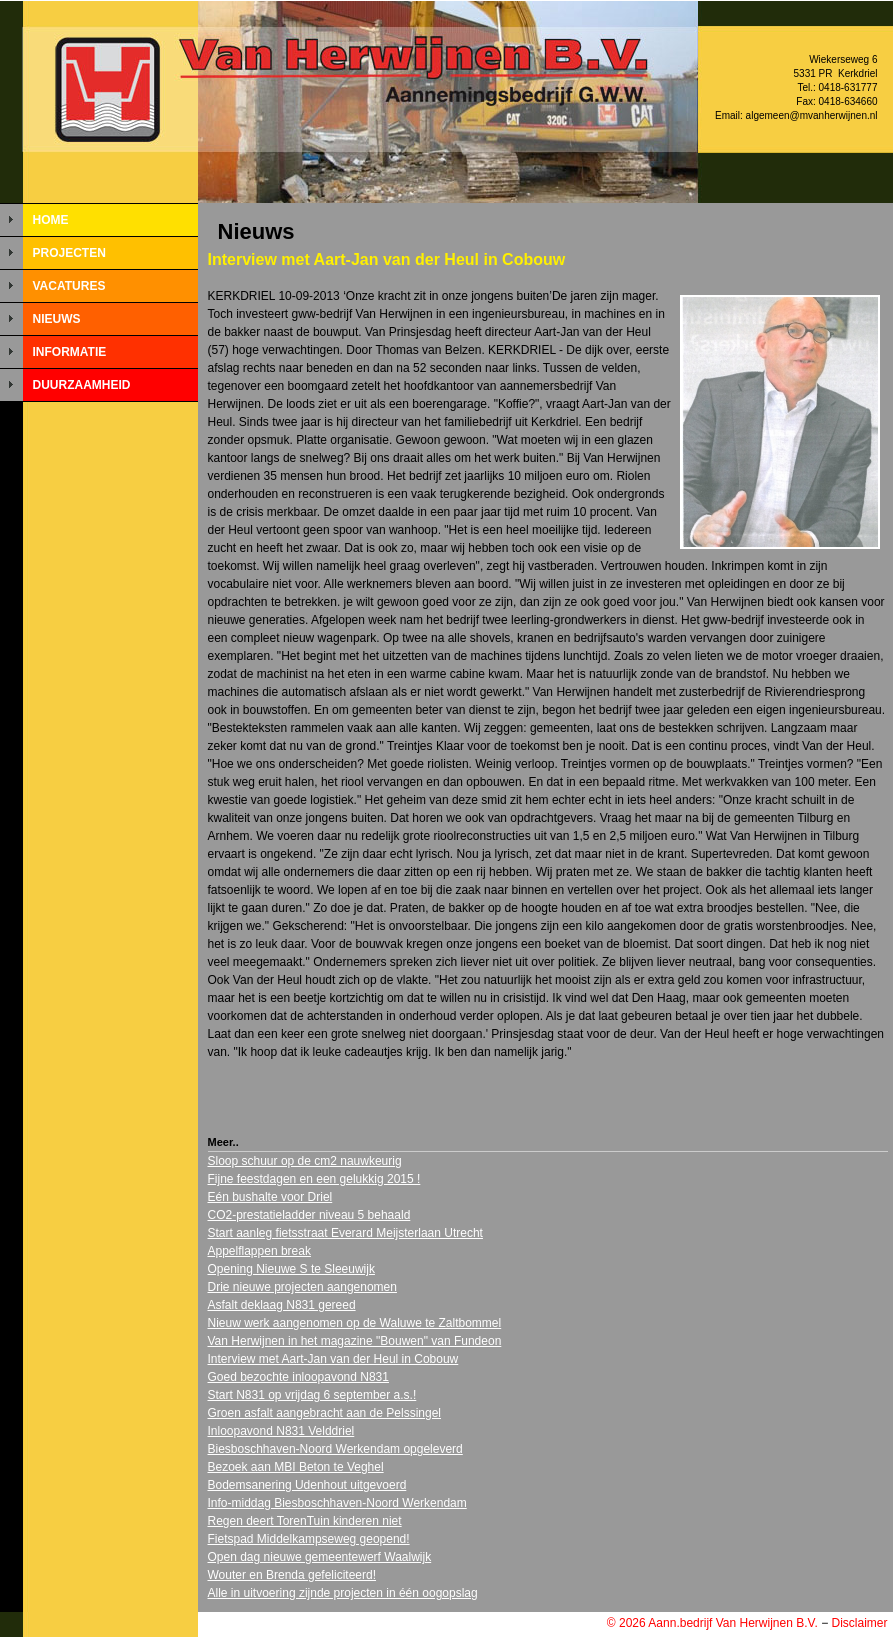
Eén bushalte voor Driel (270, 1197)
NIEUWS (57, 319)
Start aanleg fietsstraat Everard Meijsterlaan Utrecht (345, 1233)
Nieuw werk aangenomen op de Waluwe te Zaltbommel (355, 1323)
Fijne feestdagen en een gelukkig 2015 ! (314, 1179)
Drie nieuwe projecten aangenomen (302, 1287)
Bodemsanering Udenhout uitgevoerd (307, 1485)
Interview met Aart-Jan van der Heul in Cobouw (333, 1359)
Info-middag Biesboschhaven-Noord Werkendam (337, 1503)
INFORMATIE (70, 352)
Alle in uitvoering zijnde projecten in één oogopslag (343, 1593)
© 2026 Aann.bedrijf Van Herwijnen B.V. (712, 1623)
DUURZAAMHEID (82, 385)
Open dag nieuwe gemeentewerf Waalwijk (320, 1557)
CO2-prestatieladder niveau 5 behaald (309, 1215)
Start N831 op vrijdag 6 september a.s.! (312, 1395)
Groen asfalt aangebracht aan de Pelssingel (325, 1413)
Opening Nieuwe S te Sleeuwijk (291, 1269)
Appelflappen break (259, 1251)
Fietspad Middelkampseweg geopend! (309, 1539)
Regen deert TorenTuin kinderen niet (305, 1521)
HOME (51, 220)
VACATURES (69, 286)
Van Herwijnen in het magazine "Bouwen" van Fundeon (355, 1341)
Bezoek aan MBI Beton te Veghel (296, 1467)
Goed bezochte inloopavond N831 (298, 1377)
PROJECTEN (69, 253)
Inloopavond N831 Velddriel (281, 1431)
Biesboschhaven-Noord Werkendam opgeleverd (335, 1449)
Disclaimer (859, 1623)
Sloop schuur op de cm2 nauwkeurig (305, 1161)
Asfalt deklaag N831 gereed (282, 1305)
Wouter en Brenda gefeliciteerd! (292, 1575)
